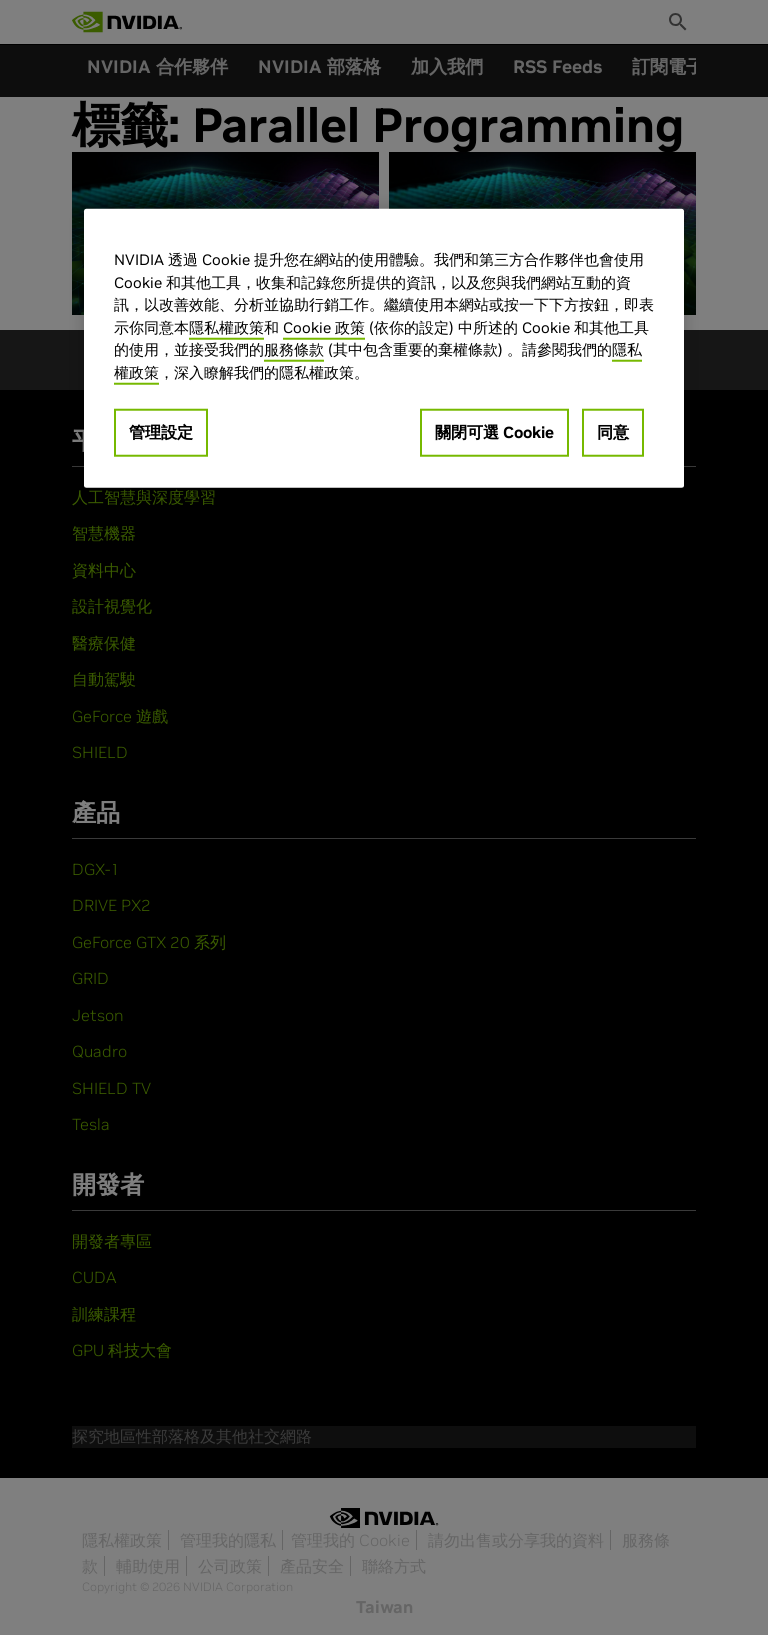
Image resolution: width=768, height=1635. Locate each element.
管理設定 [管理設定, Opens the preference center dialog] (161, 432)
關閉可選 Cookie (494, 432)
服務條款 (294, 349)
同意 (613, 432)
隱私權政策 (226, 326)
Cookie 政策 (324, 326)
